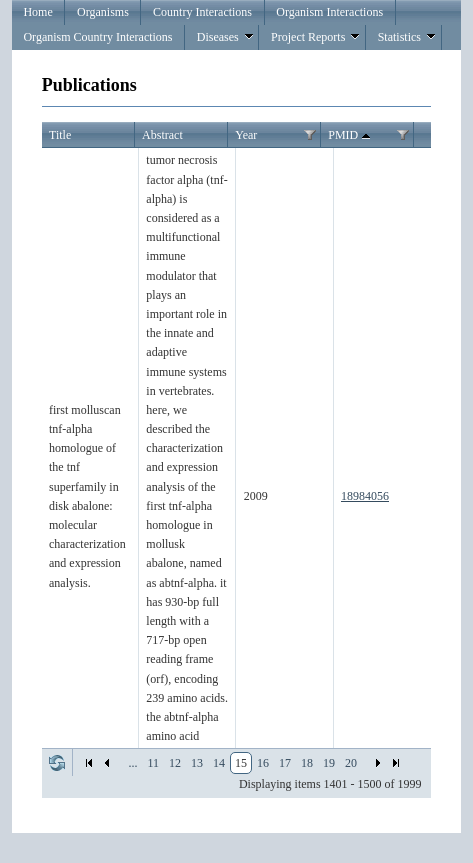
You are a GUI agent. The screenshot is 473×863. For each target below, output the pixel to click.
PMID (351, 136)
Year (246, 135)
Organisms (103, 12)
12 (175, 763)
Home (37, 12)
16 (263, 763)
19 (329, 763)
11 (153, 763)
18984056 (365, 496)
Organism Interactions (329, 12)
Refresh (57, 763)
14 (219, 763)
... (132, 763)
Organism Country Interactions (97, 37)
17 (285, 763)
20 (351, 763)
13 (197, 763)
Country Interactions (202, 12)
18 (307, 763)
